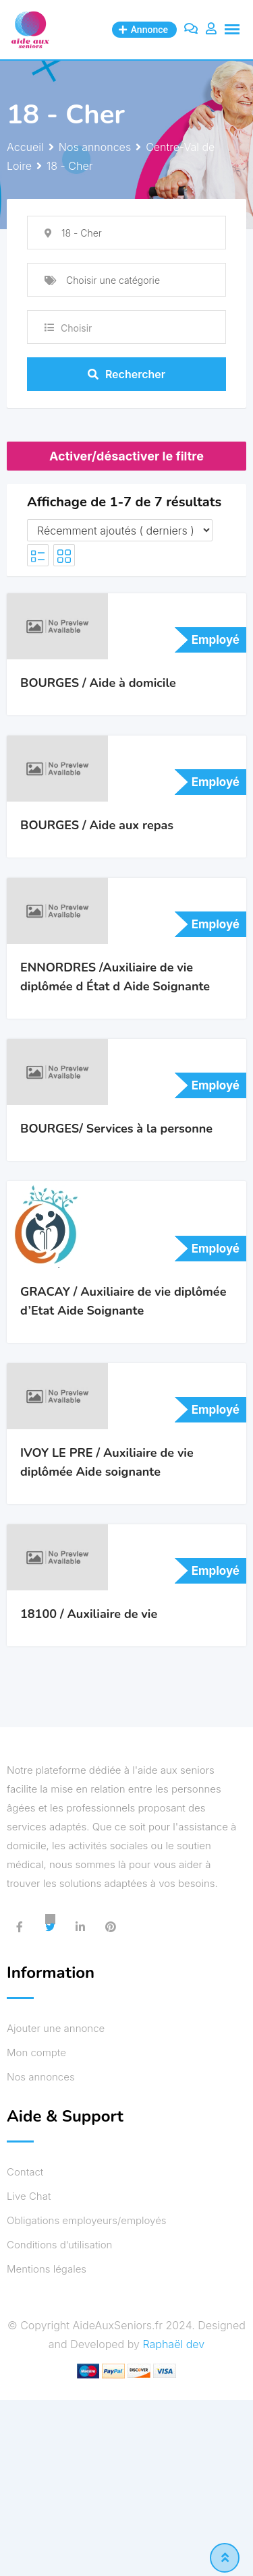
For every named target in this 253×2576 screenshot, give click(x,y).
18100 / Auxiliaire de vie (88, 1614)
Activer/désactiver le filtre (126, 456)
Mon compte (36, 2052)
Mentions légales (46, 2269)
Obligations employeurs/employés (87, 2220)
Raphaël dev (173, 2344)
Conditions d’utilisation (59, 2244)
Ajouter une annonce (56, 2028)
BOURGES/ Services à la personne (116, 1128)
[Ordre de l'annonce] (120, 530)
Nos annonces (41, 2076)
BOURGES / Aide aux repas (96, 825)
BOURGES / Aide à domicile (98, 683)
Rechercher (126, 374)
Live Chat (29, 2196)
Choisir (76, 328)
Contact (25, 2171)
